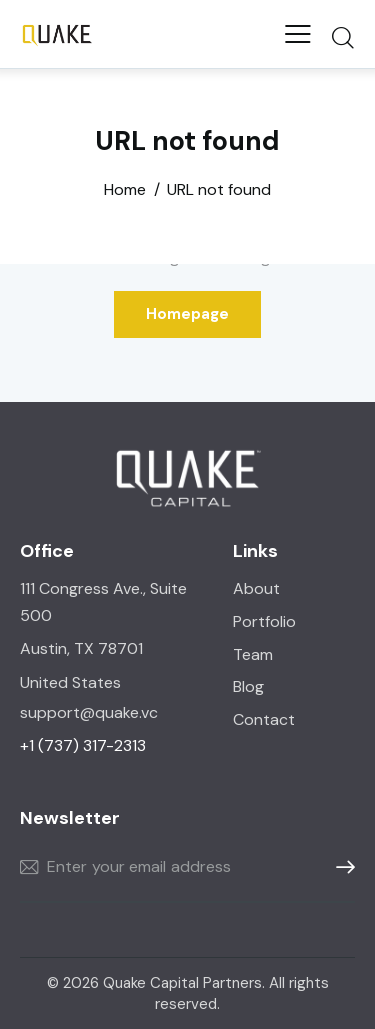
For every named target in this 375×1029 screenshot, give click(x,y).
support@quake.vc (91, 712)
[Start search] (342, 37)
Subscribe (340, 867)
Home (125, 190)
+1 (83, 745)
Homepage (187, 314)
